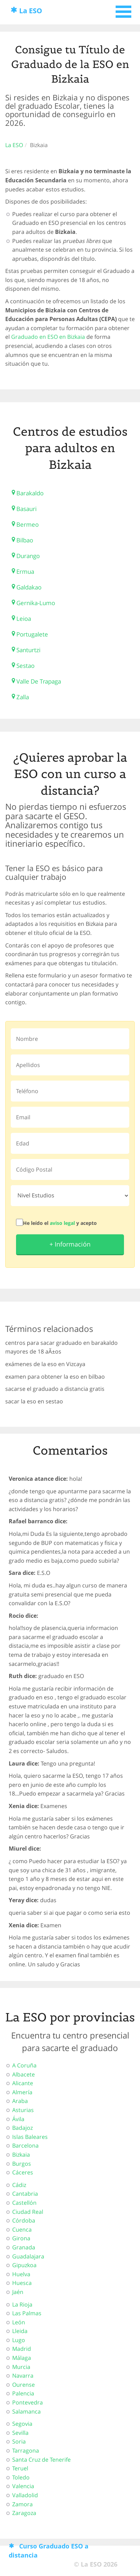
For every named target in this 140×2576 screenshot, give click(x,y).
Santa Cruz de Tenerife (41, 2459)
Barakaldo (30, 493)
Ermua (25, 571)
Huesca (22, 2283)
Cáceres (22, 2172)
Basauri (26, 509)
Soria (19, 2441)
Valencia (23, 2486)
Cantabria (25, 2193)
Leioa (23, 619)
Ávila (18, 2119)
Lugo (18, 2340)
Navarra (22, 2375)
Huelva (21, 2274)
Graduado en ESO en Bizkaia (48, 337)
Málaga (21, 2358)
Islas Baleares (30, 2137)
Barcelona (25, 2145)
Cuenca (22, 2229)
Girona (21, 2238)
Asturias (23, 2110)
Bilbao (24, 540)
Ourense (23, 2384)
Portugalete (32, 634)
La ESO (30, 10)
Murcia (21, 2367)
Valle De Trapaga (38, 681)
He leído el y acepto (60, 1223)
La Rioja (22, 2304)
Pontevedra (27, 2402)
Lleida (20, 2331)
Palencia (23, 2393)
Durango (28, 556)
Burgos (21, 2163)
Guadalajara (28, 2256)
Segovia (22, 2424)
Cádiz (19, 2185)
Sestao (25, 666)
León (18, 2322)
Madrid (21, 2349)
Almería (22, 2092)
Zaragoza (24, 2513)
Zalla (22, 697)
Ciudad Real (27, 2212)
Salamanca (26, 2411)
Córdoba (23, 2220)
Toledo (21, 2477)
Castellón (24, 2203)
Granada (23, 2247)
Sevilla (20, 2433)
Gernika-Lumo (35, 603)
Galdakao (28, 587)
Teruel (20, 2468)
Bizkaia (21, 2154)
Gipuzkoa (24, 2265)
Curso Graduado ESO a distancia (48, 2550)
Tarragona (25, 2450)
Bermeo (27, 524)
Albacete (23, 2074)
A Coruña (24, 2065)
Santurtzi (28, 650)
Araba (20, 2101)
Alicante (22, 2083)
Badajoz (22, 2128)
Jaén (17, 2292)
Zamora (22, 2504)
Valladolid (25, 2495)
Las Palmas (26, 2313)
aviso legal (62, 1223)
